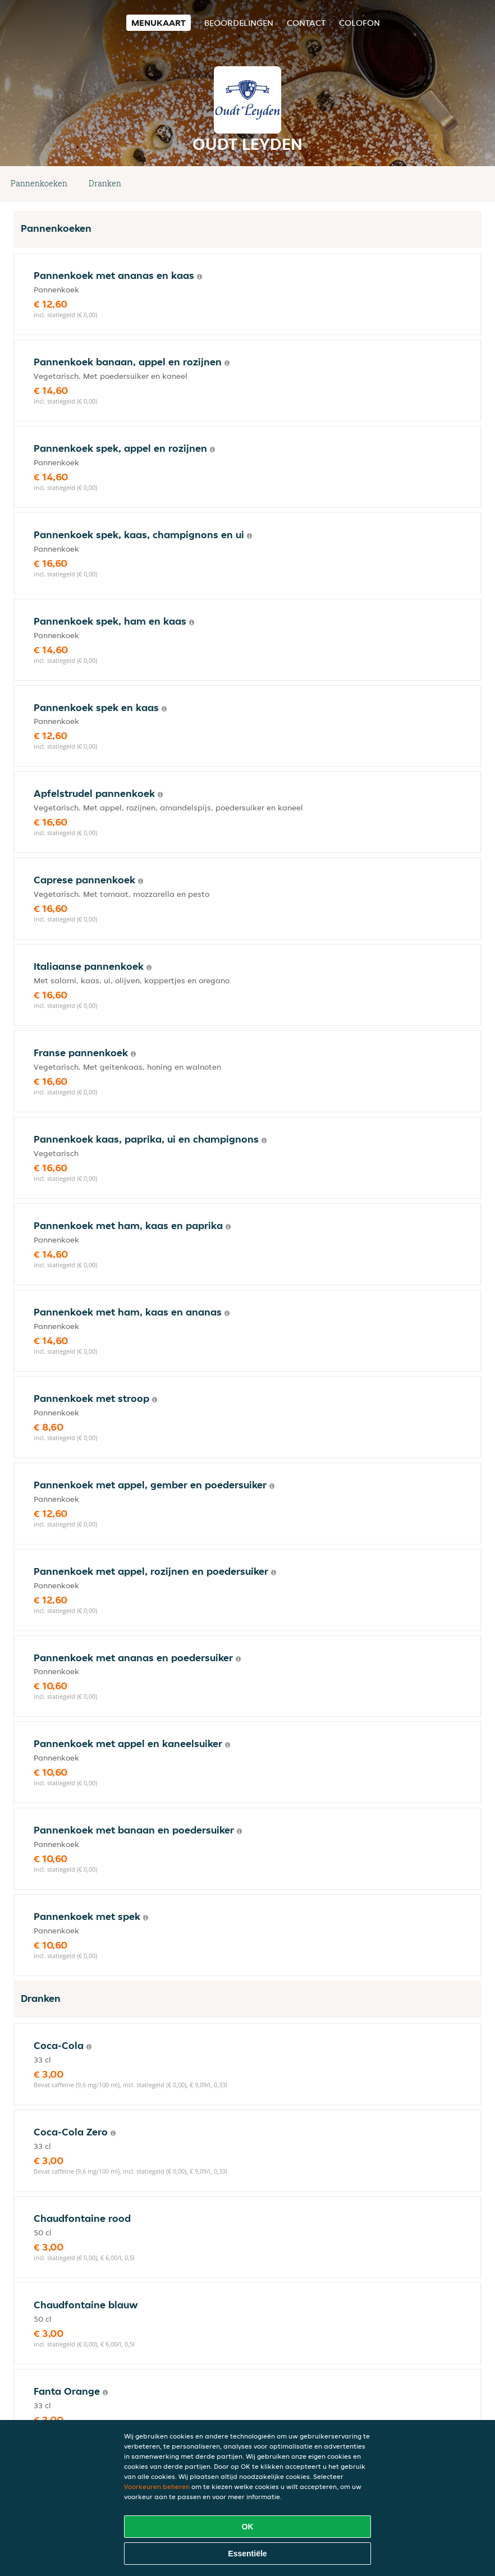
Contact (306, 23)
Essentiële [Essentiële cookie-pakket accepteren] (247, 2553)
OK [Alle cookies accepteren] (248, 2526)
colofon (359, 23)
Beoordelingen (238, 23)
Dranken (105, 183)
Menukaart (158, 23)
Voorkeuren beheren (157, 2486)
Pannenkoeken (39, 183)
